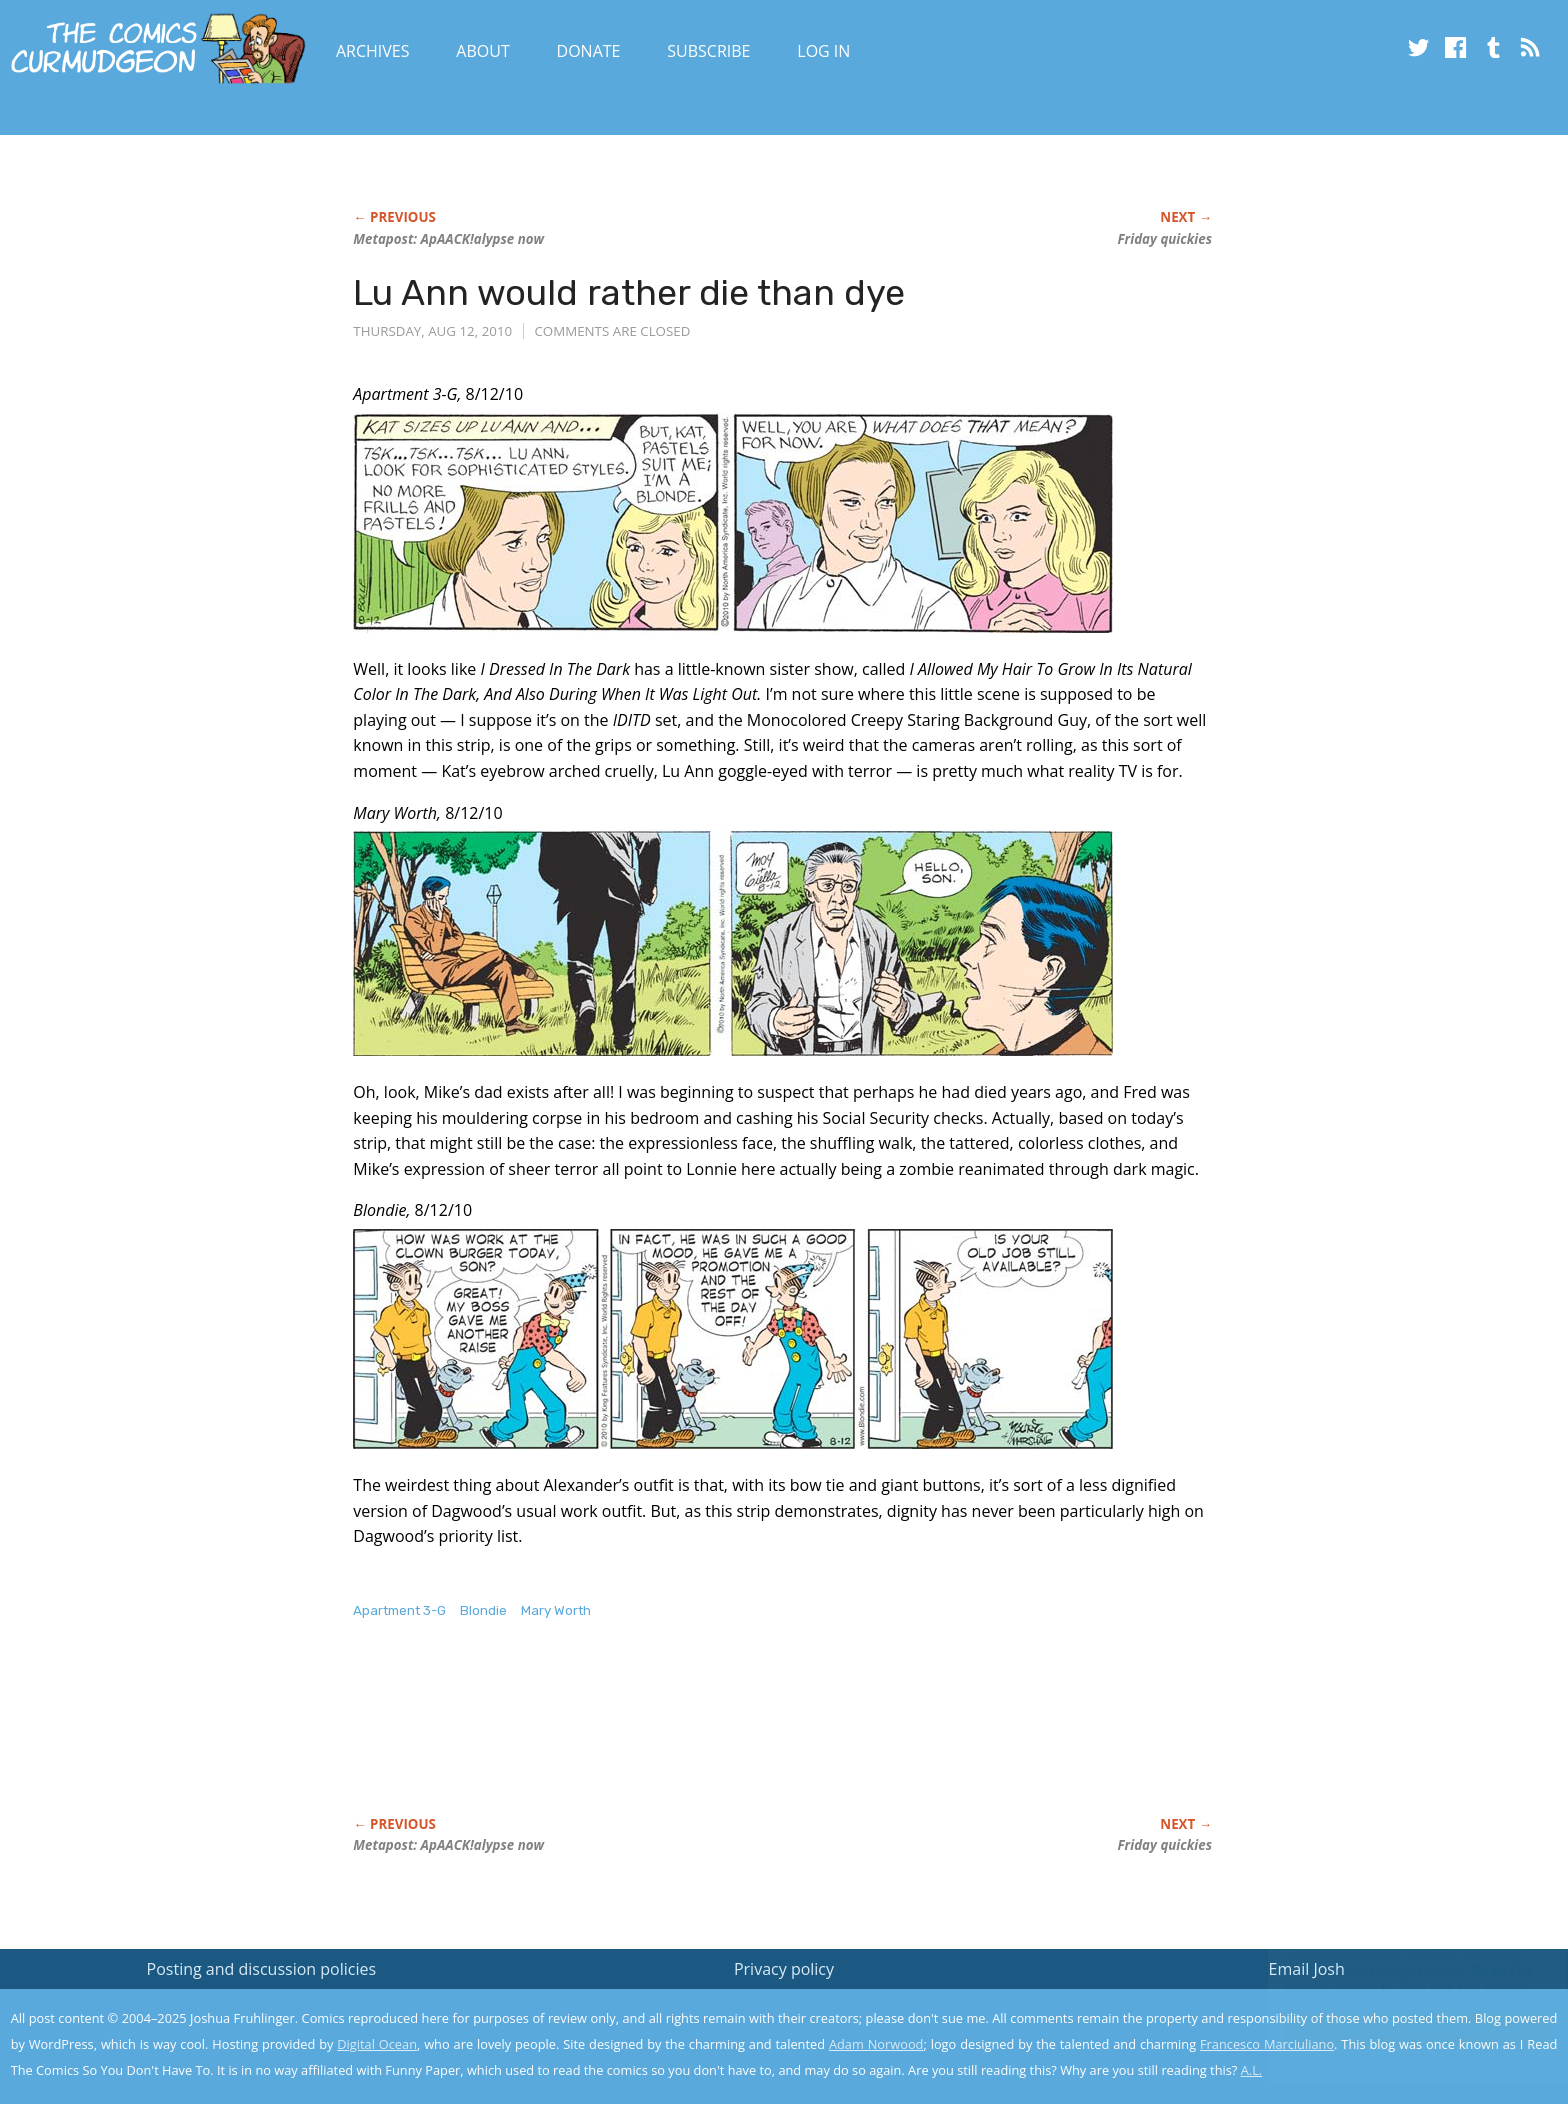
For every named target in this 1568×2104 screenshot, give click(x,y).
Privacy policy (784, 1969)
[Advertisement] (717, 1739)
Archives (373, 51)
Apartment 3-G (399, 1610)
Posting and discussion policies (262, 1969)
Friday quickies (1165, 239)
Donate (589, 51)
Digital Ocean (377, 2044)
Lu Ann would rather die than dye (629, 292)
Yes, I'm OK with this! (1398, 2029)
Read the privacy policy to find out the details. (1389, 1979)
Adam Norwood (876, 2044)
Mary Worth (556, 1610)
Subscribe (708, 51)
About (482, 51)
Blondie (483, 1610)
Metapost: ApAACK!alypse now (448, 239)
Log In (823, 51)
